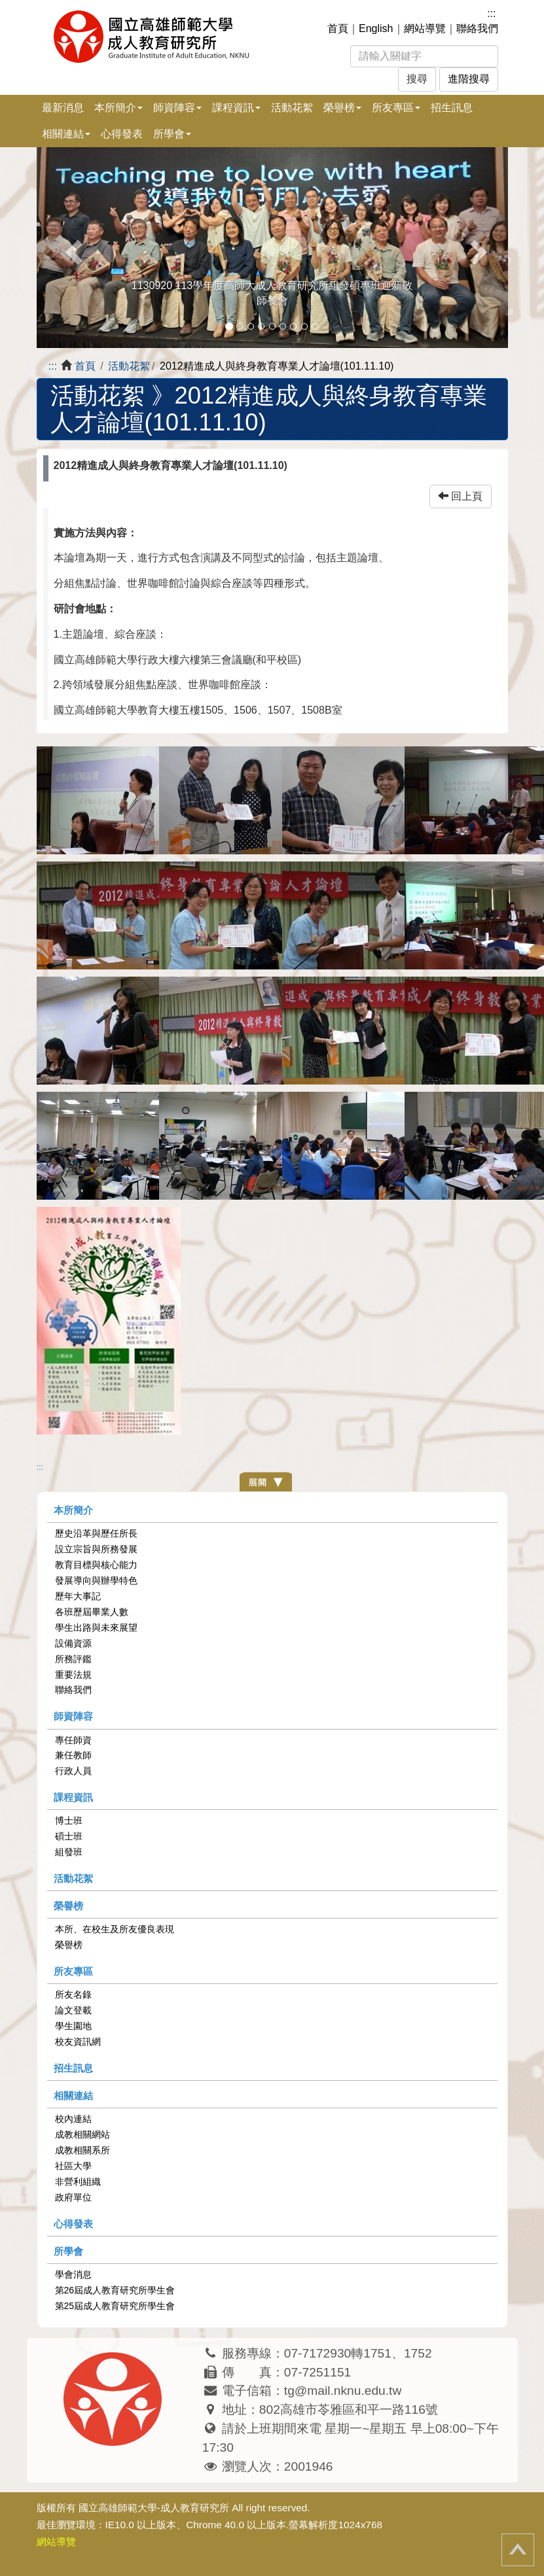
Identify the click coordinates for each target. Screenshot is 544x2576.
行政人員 (73, 1771)
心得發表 (122, 133)
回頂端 (517, 2549)
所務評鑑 (73, 1659)
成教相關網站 (82, 2134)
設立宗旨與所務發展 (96, 1549)
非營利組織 (78, 2181)
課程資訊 (73, 1797)
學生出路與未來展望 (96, 1627)
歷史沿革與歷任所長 (96, 1533)
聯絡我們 (477, 28)
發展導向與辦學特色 (96, 1580)
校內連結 (73, 2119)
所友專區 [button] (396, 107)
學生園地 (73, 2026)
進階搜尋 (469, 78)
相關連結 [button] (66, 133)
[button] (72, 247)
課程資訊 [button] (236, 107)
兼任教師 (73, 1755)
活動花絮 (292, 107)
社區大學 (73, 2166)
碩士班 (68, 1836)
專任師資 (73, 1740)
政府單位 (73, 2197)
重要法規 (73, 1674)
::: (491, 13)
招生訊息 (452, 107)
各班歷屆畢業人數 (91, 1612)
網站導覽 (425, 28)
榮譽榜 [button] (342, 107)
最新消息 (63, 107)
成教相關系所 (82, 2150)
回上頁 (460, 496)
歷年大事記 (78, 1596)
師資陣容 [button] (177, 107)
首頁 (337, 28)
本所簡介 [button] (118, 107)
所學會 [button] (172, 133)
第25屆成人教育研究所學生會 (115, 2306)
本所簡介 (73, 1510)
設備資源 (73, 1643)
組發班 (68, 1852)
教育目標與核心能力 (96, 1564)
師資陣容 (73, 1716)
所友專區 (73, 1971)
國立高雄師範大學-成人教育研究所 (154, 2507)
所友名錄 (73, 1994)
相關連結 (73, 2095)
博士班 (68, 1820)
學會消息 (73, 2274)
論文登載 (73, 2010)
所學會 (68, 2251)
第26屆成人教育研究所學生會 (115, 2290)
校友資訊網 (78, 2041)
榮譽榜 (68, 1905)
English (376, 28)
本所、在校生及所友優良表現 (114, 1929)
